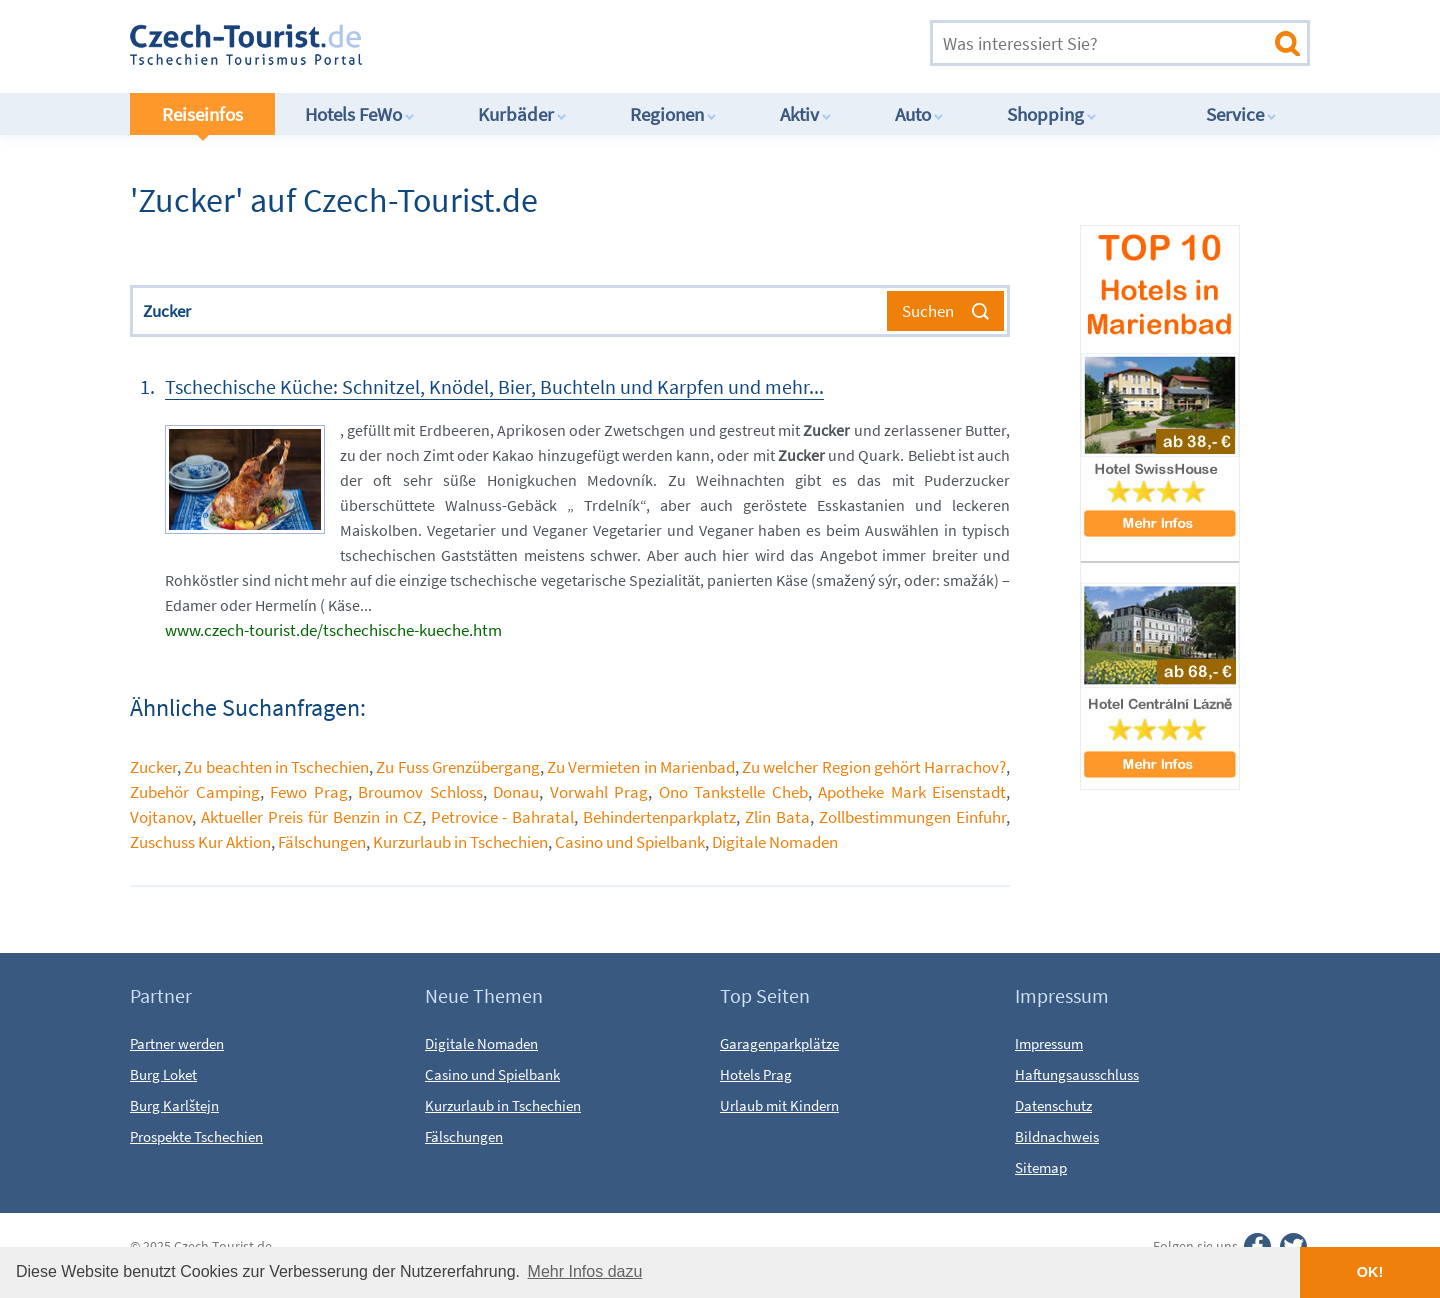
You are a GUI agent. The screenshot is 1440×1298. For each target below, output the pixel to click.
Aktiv (806, 114)
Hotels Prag (756, 1074)
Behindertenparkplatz (659, 817)
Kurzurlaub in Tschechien (460, 842)
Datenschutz (1053, 1105)
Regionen (673, 114)
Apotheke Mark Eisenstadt (912, 792)
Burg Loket (163, 1074)
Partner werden (177, 1043)
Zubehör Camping (195, 792)
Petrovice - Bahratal (503, 817)
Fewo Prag (309, 792)
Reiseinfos (202, 114)
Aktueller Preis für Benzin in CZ (311, 817)
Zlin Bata (777, 817)
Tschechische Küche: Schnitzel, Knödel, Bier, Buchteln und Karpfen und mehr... (494, 386)
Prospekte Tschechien (196, 1136)
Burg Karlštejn (174, 1105)
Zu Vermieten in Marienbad (641, 767)
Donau (516, 792)
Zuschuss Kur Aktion (200, 842)
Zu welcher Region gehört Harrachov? (874, 767)
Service (1241, 114)
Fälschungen (322, 842)
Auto (919, 114)
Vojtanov (161, 817)
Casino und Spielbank (630, 842)
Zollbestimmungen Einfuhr (912, 817)
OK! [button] (1370, 1272)
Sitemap (1041, 1167)
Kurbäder (522, 114)
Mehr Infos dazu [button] (585, 1271)
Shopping (1052, 114)
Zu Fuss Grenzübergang (458, 767)
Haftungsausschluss (1077, 1074)
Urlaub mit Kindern (779, 1105)
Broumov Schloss (420, 792)
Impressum (1049, 1043)
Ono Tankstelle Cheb (733, 792)
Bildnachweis (1057, 1136)
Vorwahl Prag (599, 792)
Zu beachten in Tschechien (276, 767)
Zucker (153, 767)
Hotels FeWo (360, 114)
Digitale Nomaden (775, 842)
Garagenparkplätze (779, 1043)
